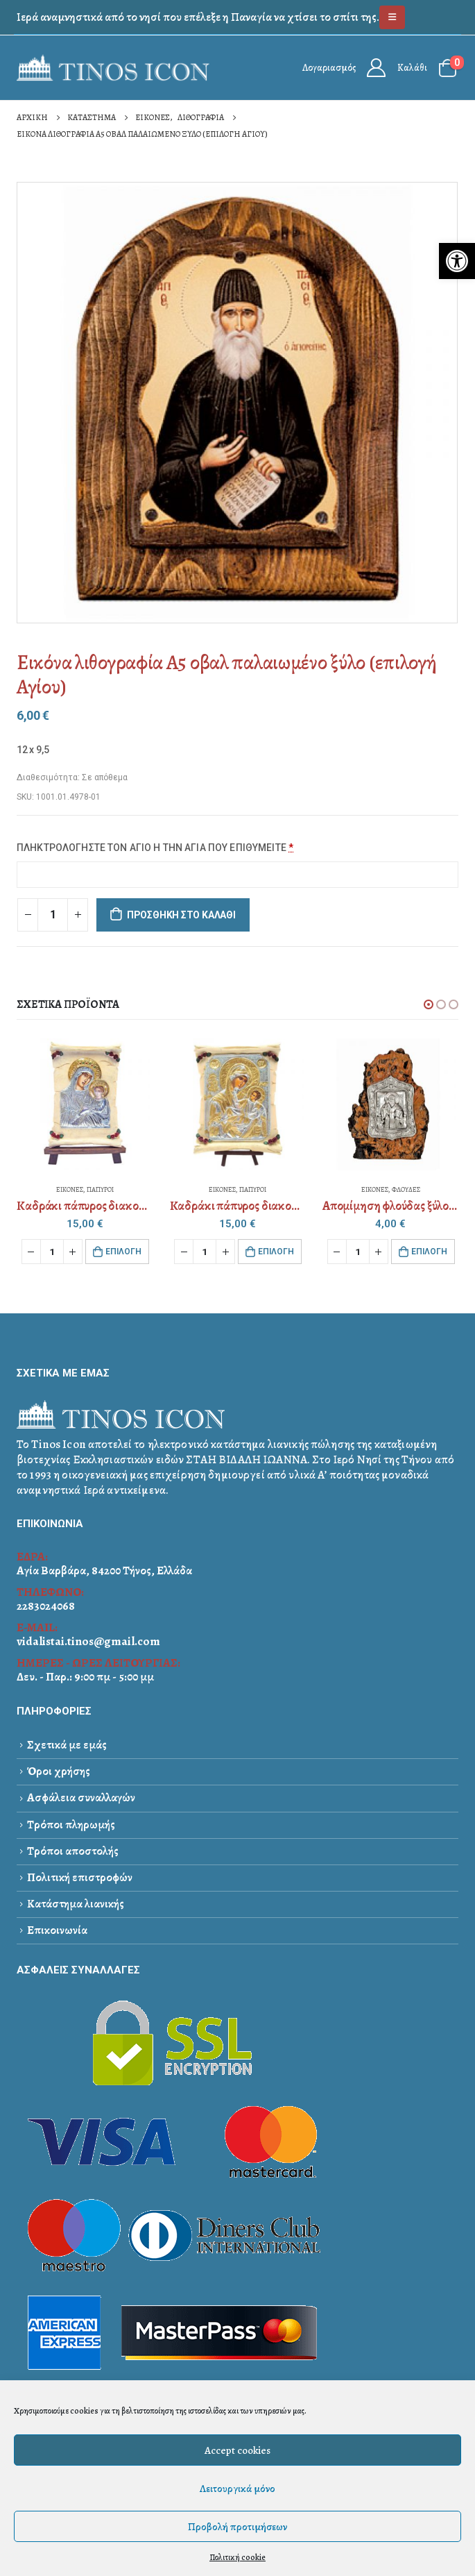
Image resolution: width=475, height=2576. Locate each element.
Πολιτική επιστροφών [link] (79, 1877)
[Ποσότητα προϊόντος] (52, 915)
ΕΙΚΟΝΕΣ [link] (69, 1189)
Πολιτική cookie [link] (237, 2557)
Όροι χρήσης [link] (58, 1771)
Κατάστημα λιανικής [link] (75, 1904)
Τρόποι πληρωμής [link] (71, 1825)
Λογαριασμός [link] (329, 67)
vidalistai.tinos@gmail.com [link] (88, 1641)
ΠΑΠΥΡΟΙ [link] (100, 1189)
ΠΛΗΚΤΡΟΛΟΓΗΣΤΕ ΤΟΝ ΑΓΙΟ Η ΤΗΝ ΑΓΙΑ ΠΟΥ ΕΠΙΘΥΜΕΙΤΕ (156, 847)
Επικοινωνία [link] (57, 1930)
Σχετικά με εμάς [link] (67, 1745)
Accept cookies (237, 2450)
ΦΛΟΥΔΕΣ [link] (406, 1189)
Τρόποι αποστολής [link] (73, 1851)
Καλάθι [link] (412, 67)
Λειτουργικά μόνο (237, 2488)
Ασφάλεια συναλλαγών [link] (81, 1797)
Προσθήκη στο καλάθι (181, 914)
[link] (457, 261)
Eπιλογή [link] (123, 1251)
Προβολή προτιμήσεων (237, 2527)
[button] (428, 1004)
